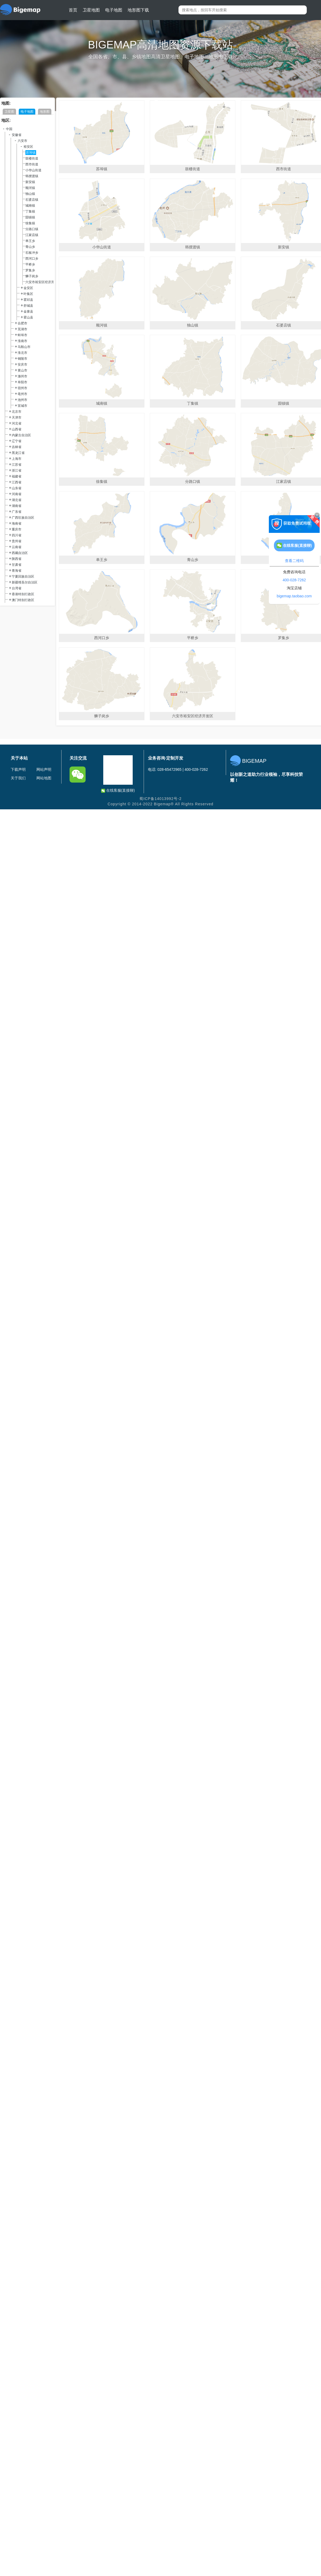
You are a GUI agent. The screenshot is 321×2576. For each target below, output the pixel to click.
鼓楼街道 (31, 158)
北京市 (16, 411)
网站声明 (43, 769)
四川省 (16, 535)
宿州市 (22, 388)
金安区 (28, 288)
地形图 (44, 111)
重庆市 (16, 529)
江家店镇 (31, 235)
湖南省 (16, 506)
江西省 (16, 482)
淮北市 (22, 353)
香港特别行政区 (23, 594)
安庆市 (22, 364)
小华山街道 (33, 170)
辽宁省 (16, 441)
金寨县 (28, 311)
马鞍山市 (24, 347)
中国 (9, 129)
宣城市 (22, 406)
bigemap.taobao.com (294, 596)
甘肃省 (16, 565)
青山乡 (30, 247)
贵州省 (16, 541)
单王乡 (30, 241)
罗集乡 (30, 270)
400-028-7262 (294, 580)
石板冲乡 (31, 253)
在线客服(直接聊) (118, 790)
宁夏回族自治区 (23, 576)
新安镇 (30, 182)
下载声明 (18, 769)
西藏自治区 (20, 553)
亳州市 (22, 394)
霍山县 (28, 317)
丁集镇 (30, 211)
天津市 (16, 417)
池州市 (22, 400)
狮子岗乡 (31, 276)
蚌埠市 (22, 335)
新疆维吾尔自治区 (24, 582)
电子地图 (113, 10)
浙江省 (16, 470)
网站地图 (43, 778)
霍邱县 (28, 300)
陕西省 (16, 559)
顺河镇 (30, 188)
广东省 (16, 512)
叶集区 (28, 294)
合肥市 (22, 323)
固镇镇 (30, 217)
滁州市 (22, 376)
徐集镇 (30, 223)
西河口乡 (31, 258)
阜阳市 (22, 382)
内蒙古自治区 (21, 435)
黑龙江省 (18, 453)
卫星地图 (91, 10)
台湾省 (16, 588)
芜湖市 (22, 329)
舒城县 (28, 306)
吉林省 (16, 447)
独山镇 (30, 194)
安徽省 (16, 135)
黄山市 (22, 370)
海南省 (16, 523)
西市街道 (31, 164)
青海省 (16, 570)
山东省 (16, 488)
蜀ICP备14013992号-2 (160, 798)
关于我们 (18, 778)
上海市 (16, 459)
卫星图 (9, 111)
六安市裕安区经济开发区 (43, 282)
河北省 (16, 423)
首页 (73, 10)
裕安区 (28, 147)
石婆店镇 (31, 200)
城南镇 (30, 205)
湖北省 (16, 500)
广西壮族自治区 (23, 517)
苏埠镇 (31, 152)
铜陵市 (22, 359)
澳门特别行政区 (23, 600)
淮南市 (22, 341)
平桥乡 (30, 264)
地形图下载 (138, 10)
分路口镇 (31, 229)
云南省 (16, 547)
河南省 (16, 494)
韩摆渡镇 (31, 176)
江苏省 (16, 464)
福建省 (16, 476)
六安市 (22, 141)
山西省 (16, 429)
